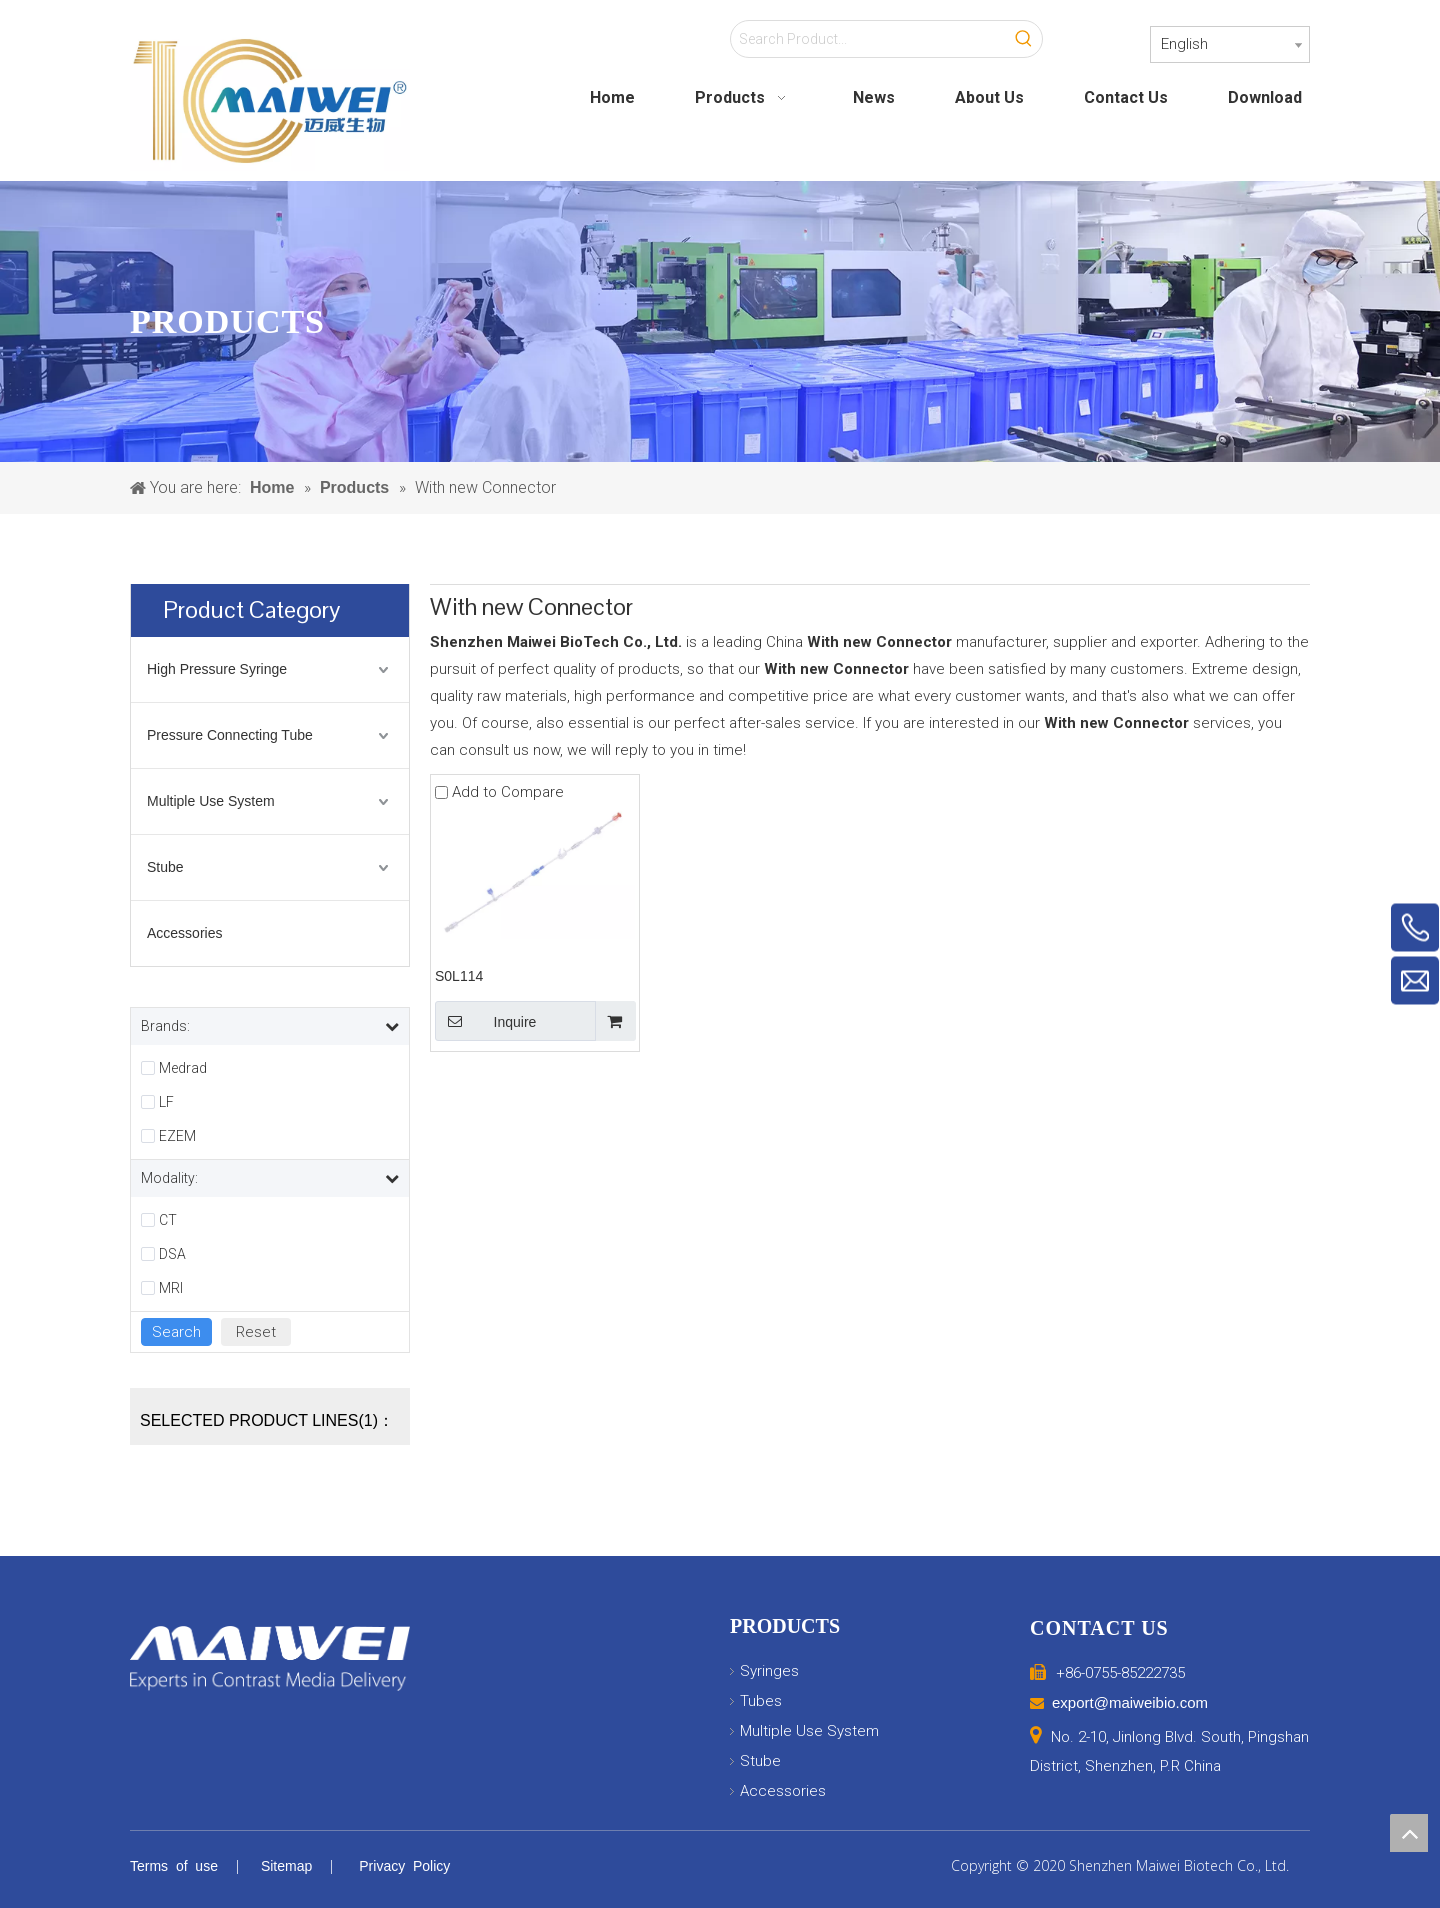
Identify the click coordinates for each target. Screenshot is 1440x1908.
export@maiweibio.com (1130, 1702)
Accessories (184, 933)
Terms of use (174, 1866)
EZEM (177, 1136)
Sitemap (286, 1866)
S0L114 (459, 976)
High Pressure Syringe (217, 669)
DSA (172, 1254)
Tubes (761, 1701)
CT (168, 1220)
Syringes (769, 1671)
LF (166, 1102)
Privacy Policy (404, 1866)
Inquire (485, 1021)
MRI (171, 1288)
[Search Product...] (868, 39)
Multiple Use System (211, 801)
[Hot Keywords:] (1024, 39)
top (1409, 1833)
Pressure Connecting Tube (230, 735)
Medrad (183, 1068)
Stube (165, 867)
